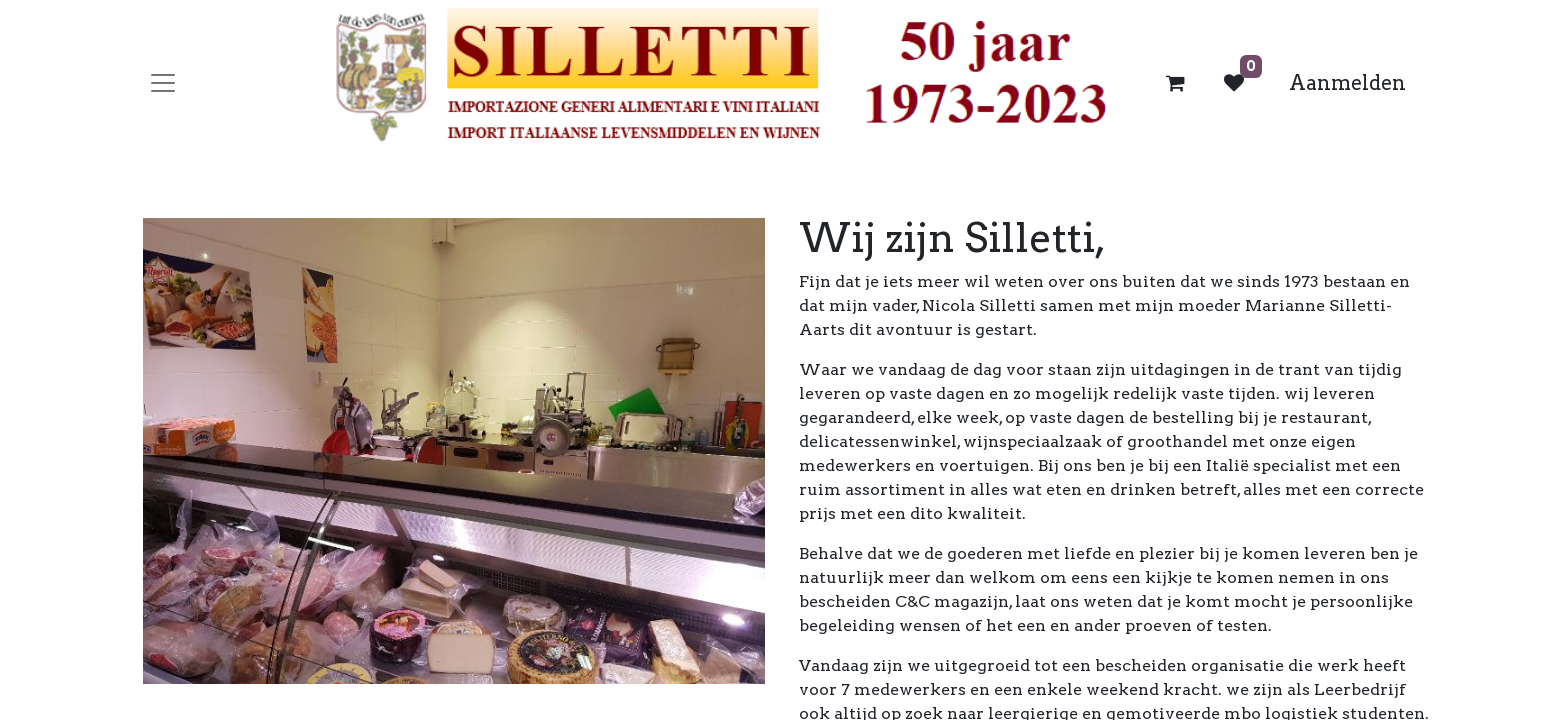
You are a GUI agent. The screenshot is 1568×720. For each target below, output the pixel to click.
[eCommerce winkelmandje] (1176, 83)
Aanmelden (1347, 83)
